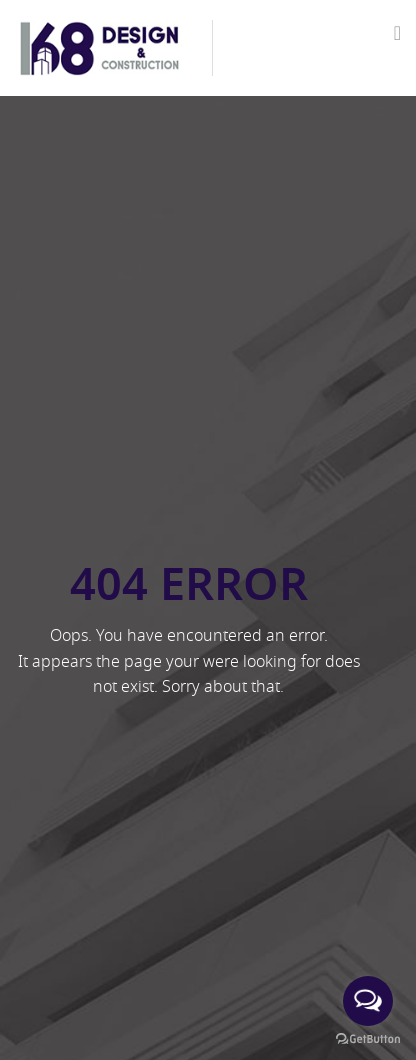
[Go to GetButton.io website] (368, 1039)
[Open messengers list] (368, 1001)
